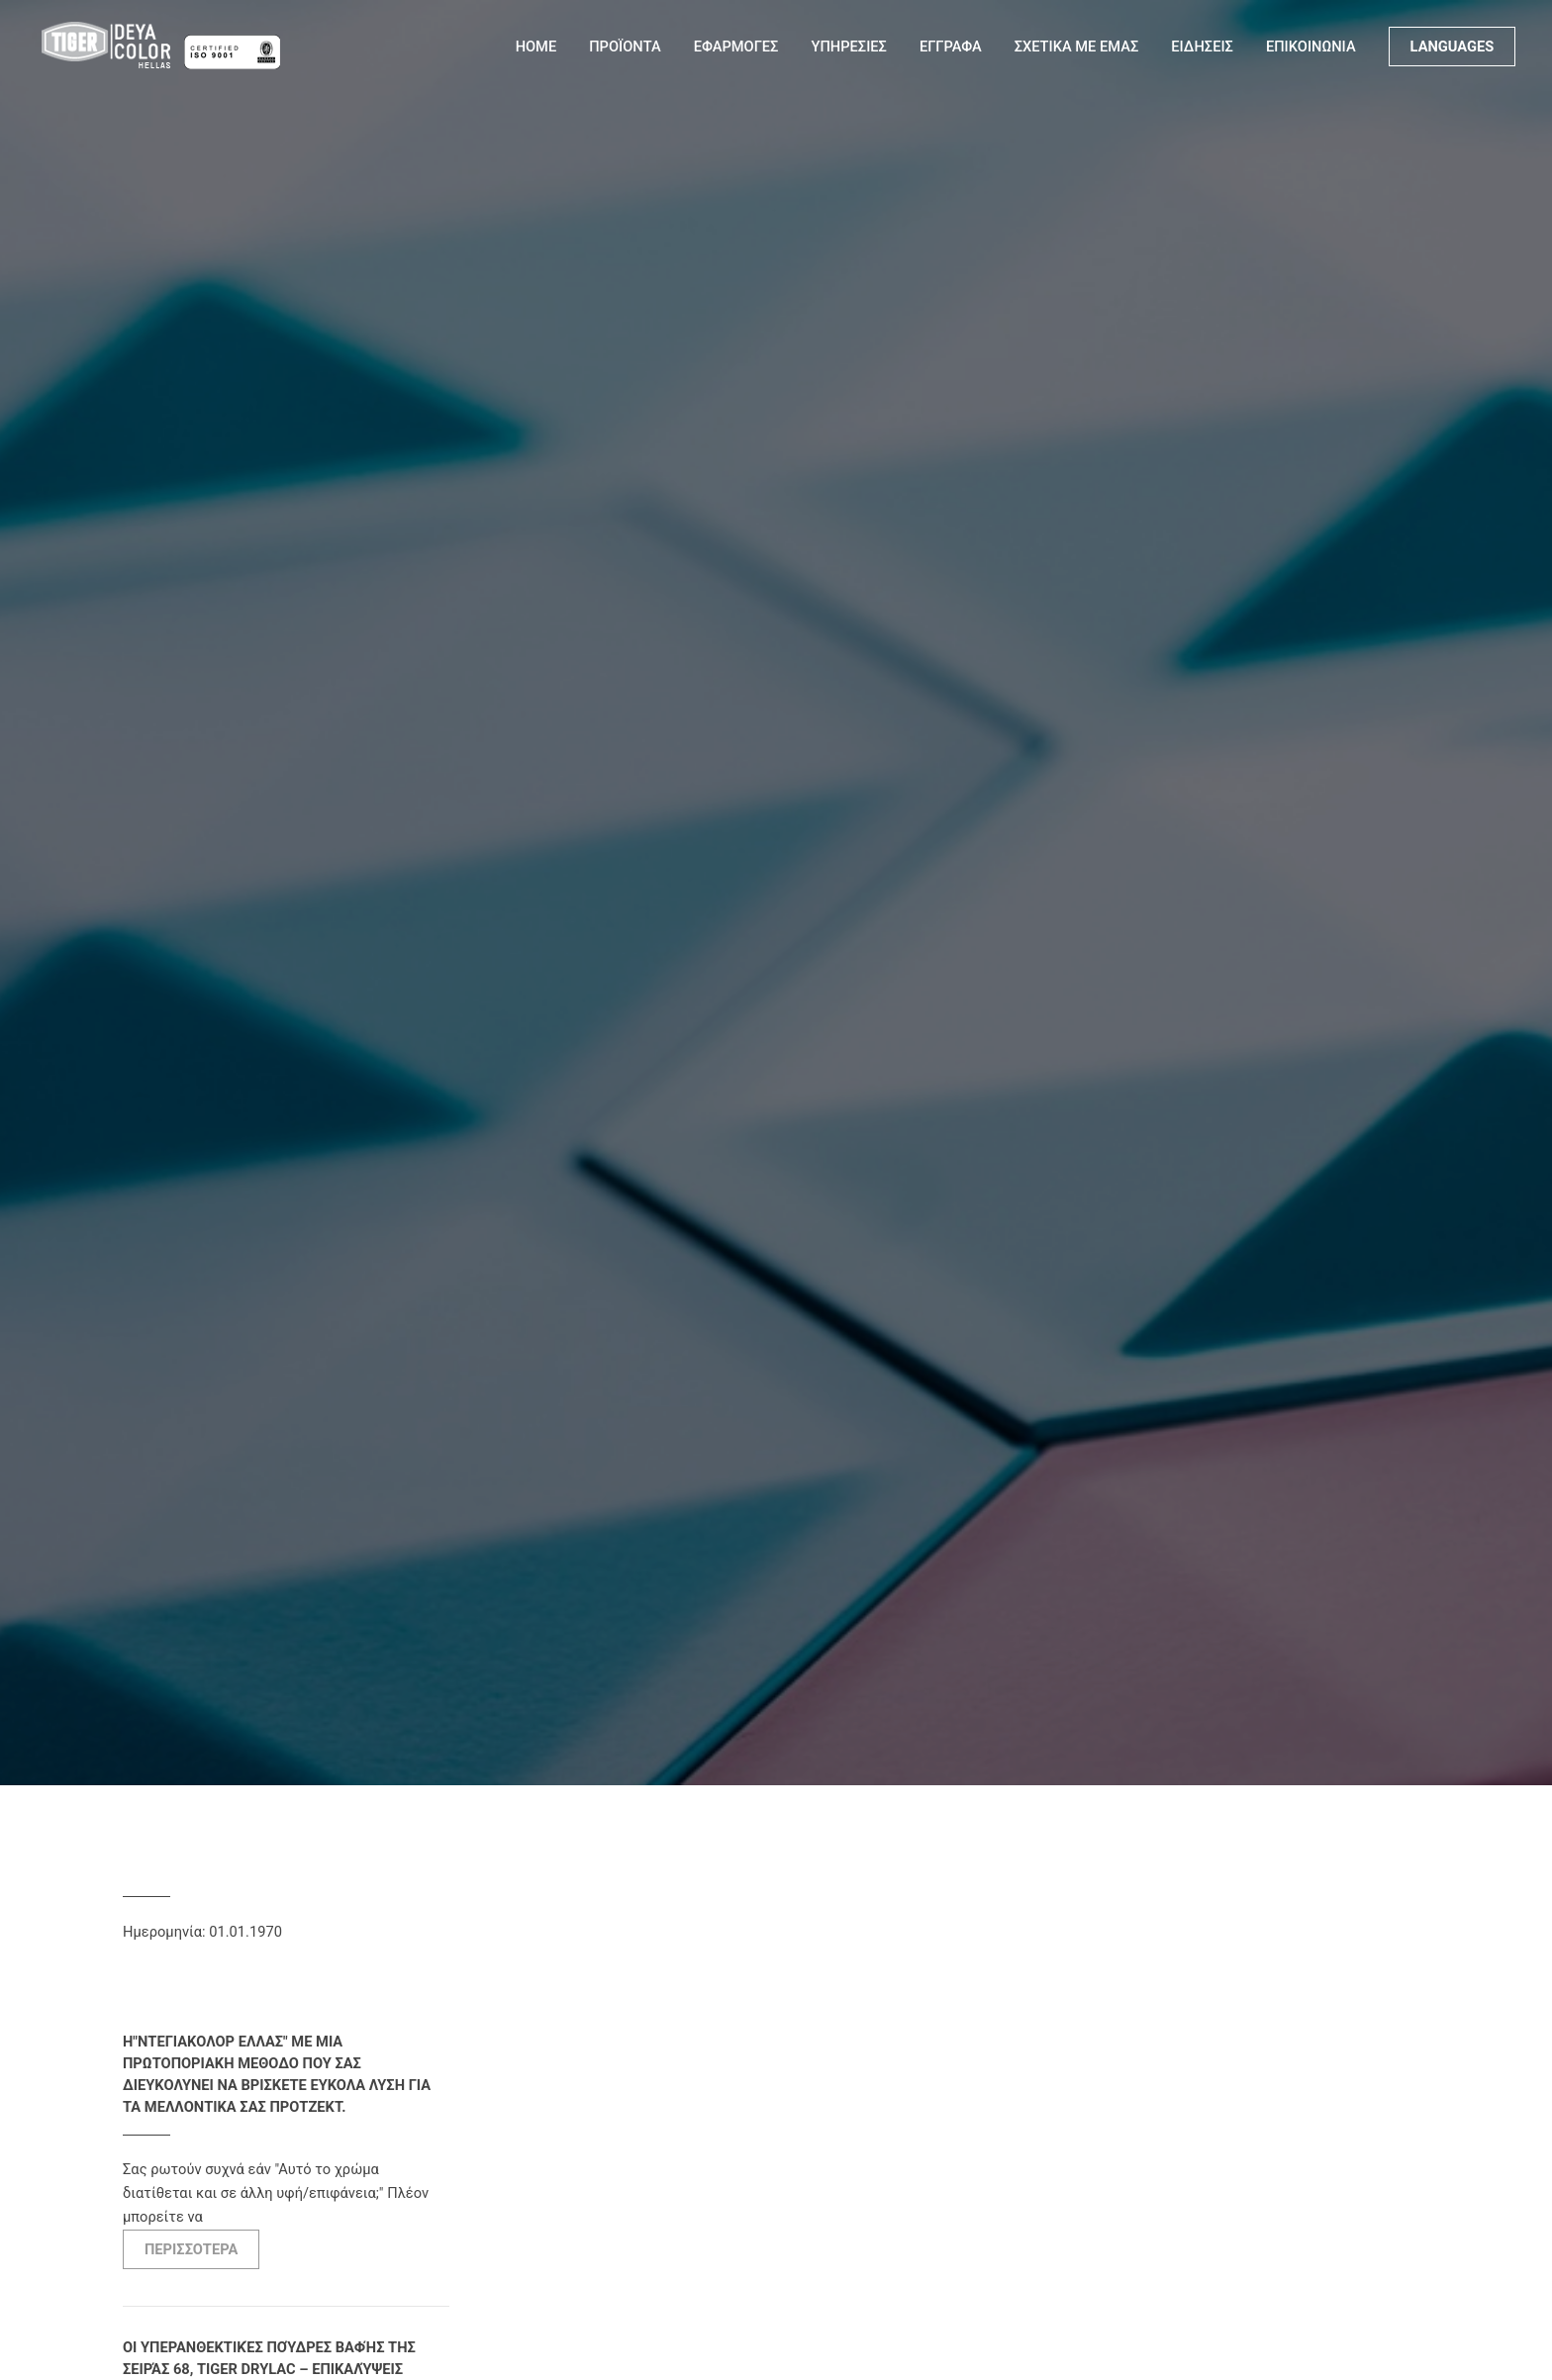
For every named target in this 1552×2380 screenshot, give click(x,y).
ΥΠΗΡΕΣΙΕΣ (848, 46)
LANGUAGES (1452, 46)
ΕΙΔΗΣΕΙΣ (1202, 46)
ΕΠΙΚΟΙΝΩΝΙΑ (1311, 46)
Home (536, 46)
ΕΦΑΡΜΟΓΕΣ (736, 46)
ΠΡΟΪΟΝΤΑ (624, 46)
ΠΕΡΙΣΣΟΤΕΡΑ (191, 2249)
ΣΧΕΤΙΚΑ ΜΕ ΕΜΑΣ (1077, 46)
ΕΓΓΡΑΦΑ (951, 46)
